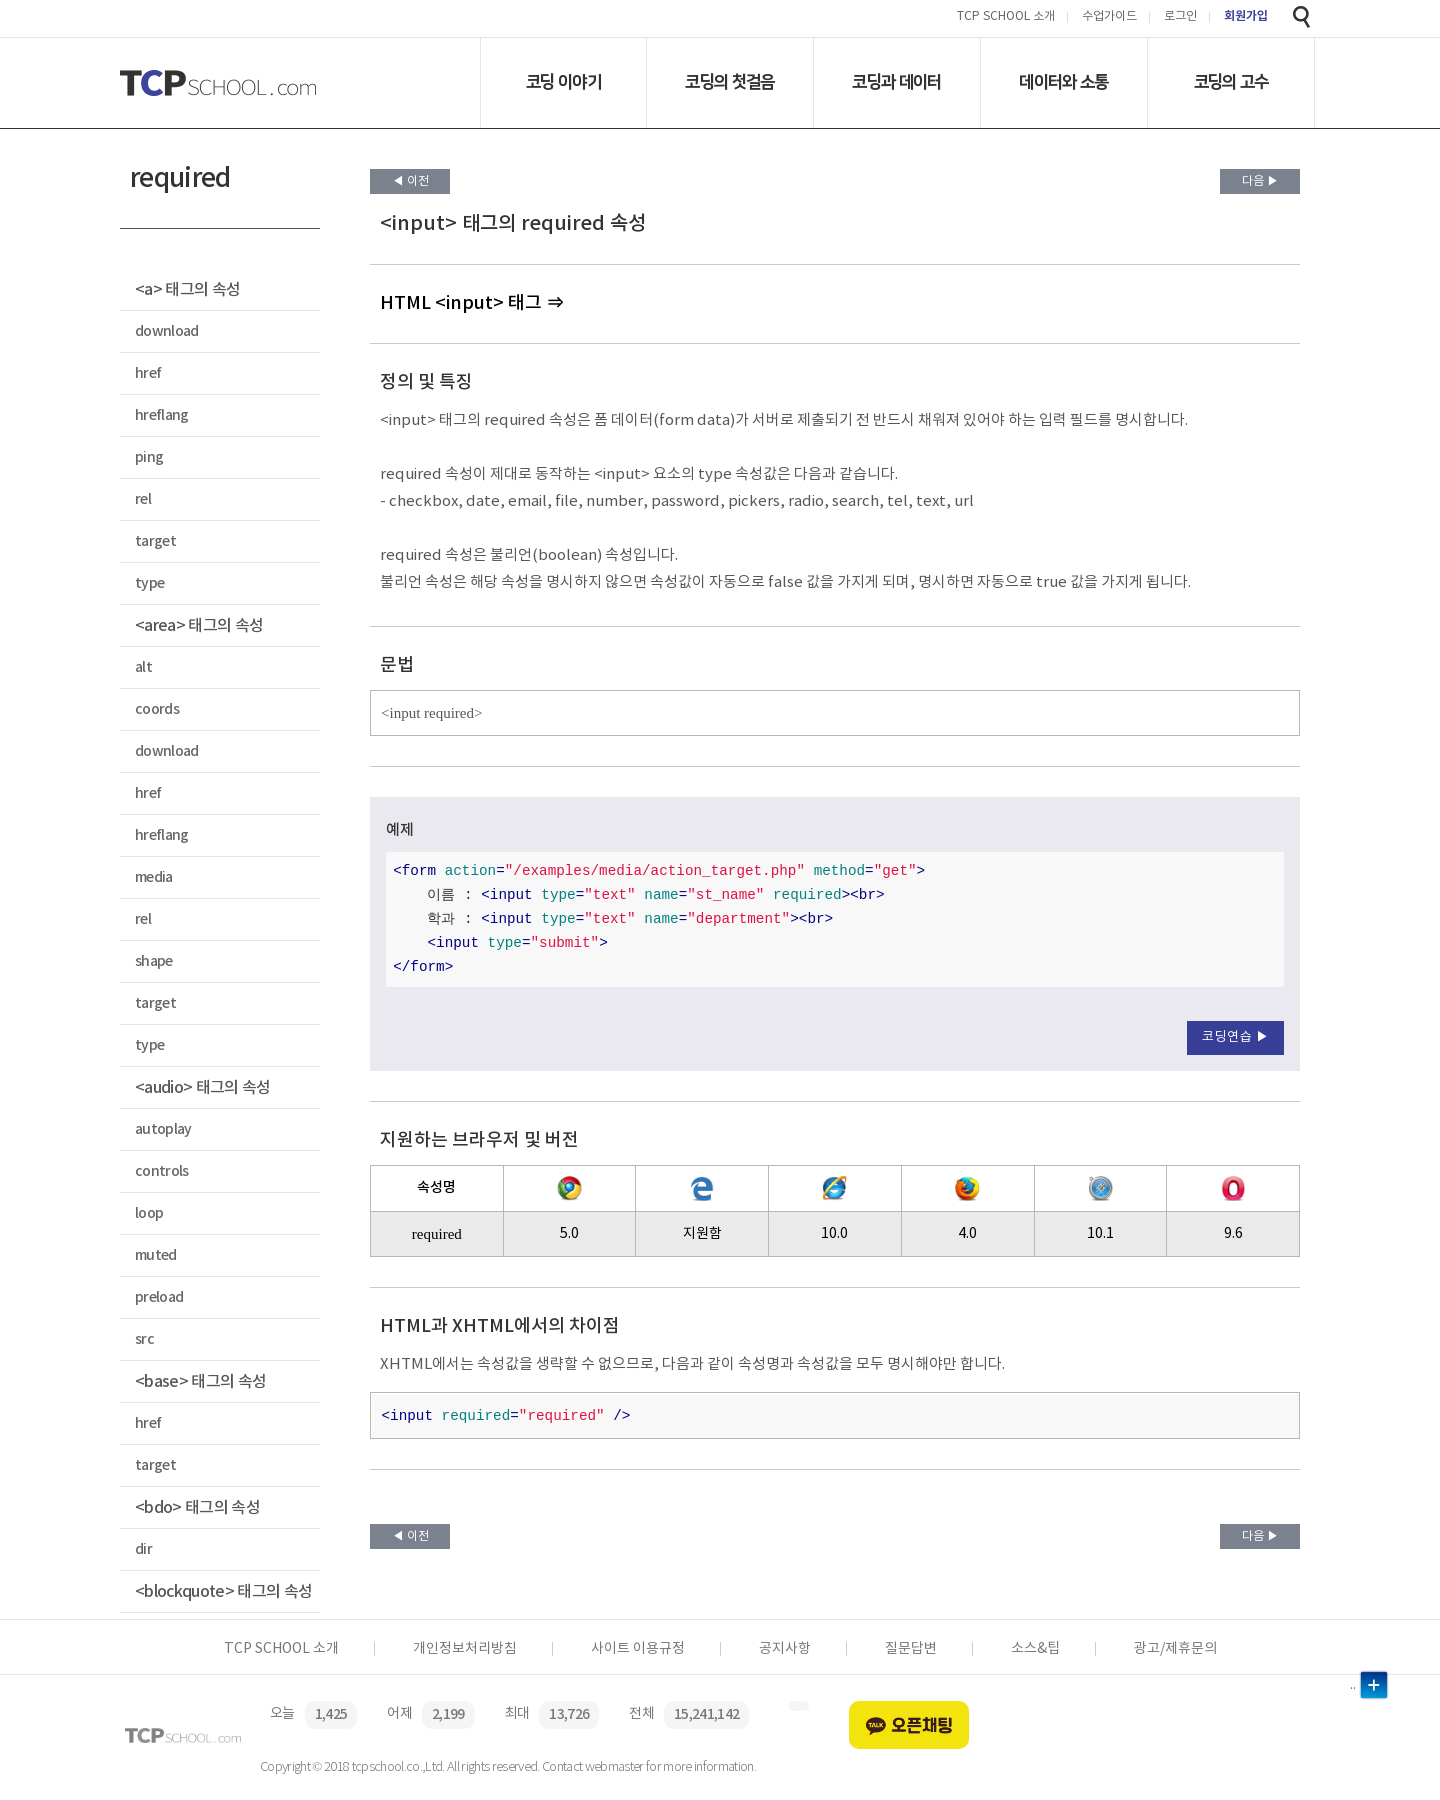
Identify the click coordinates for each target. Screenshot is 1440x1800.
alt (143, 667)
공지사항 (785, 1649)
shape (154, 961)
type (149, 583)
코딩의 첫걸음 (729, 82)
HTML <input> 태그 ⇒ (472, 303)
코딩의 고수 (1231, 82)
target (155, 541)
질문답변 (911, 1649)
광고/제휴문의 (1175, 1649)
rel (143, 499)
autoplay (163, 1129)
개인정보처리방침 (465, 1649)
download (167, 331)
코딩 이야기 (563, 82)
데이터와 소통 (1063, 82)
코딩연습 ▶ (1235, 1037)
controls (162, 1171)
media (154, 877)
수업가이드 (1109, 17)
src (144, 1339)
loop (149, 1213)
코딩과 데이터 (896, 82)
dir (143, 1549)
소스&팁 (1035, 1649)
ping (149, 457)
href (148, 373)
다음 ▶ (1260, 181)
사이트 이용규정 (638, 1649)
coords (157, 709)
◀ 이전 (410, 181)
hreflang (162, 415)
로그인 (1180, 17)
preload (159, 1297)
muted (156, 1255)
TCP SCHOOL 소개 (1006, 17)
